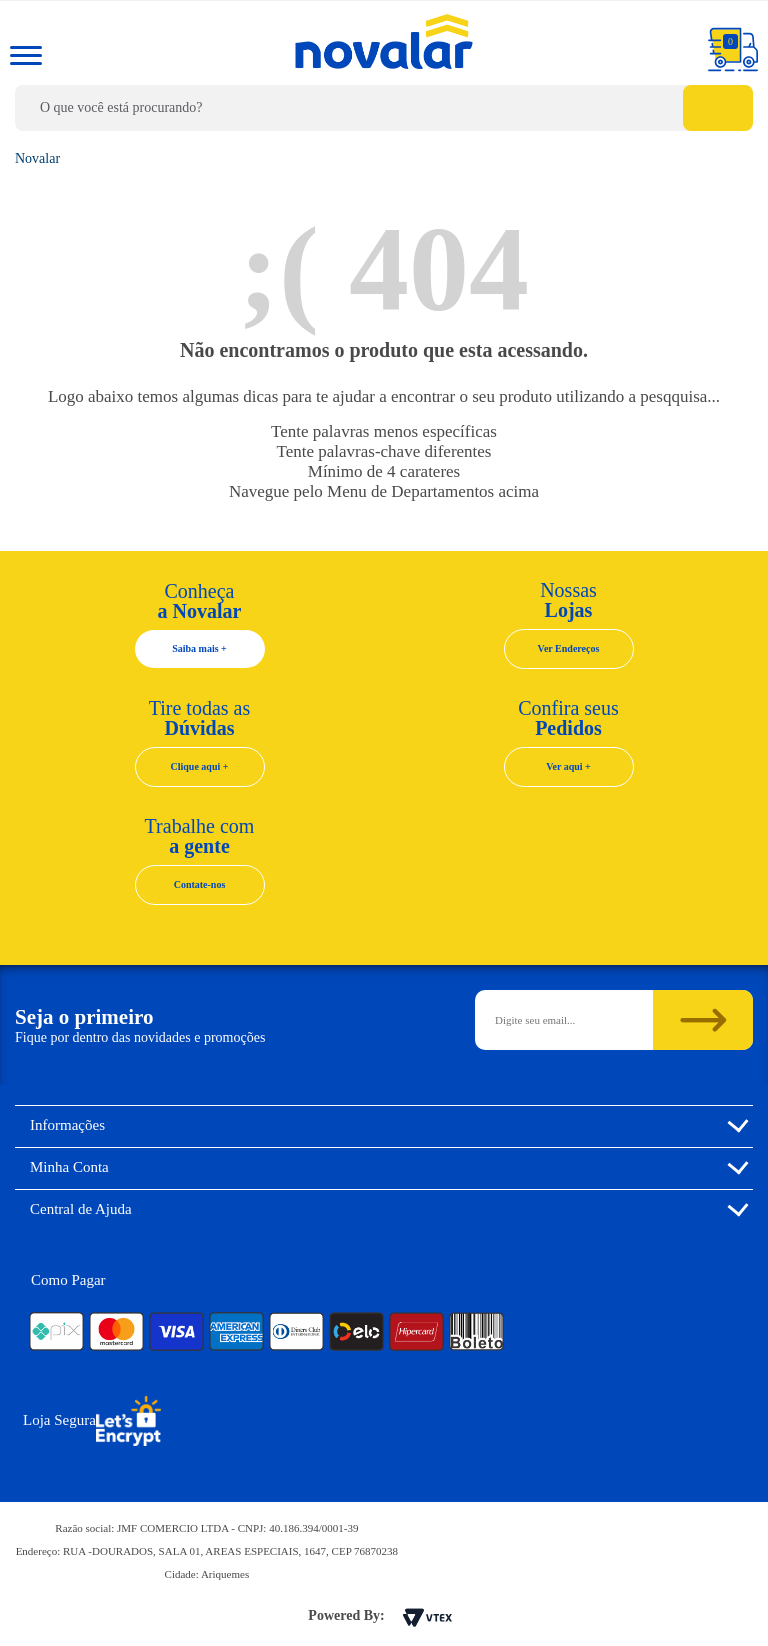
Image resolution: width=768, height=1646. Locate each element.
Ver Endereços (569, 648)
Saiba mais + (199, 648)
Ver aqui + (568, 766)
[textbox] (384, 108)
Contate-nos (200, 884)
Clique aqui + (200, 766)
